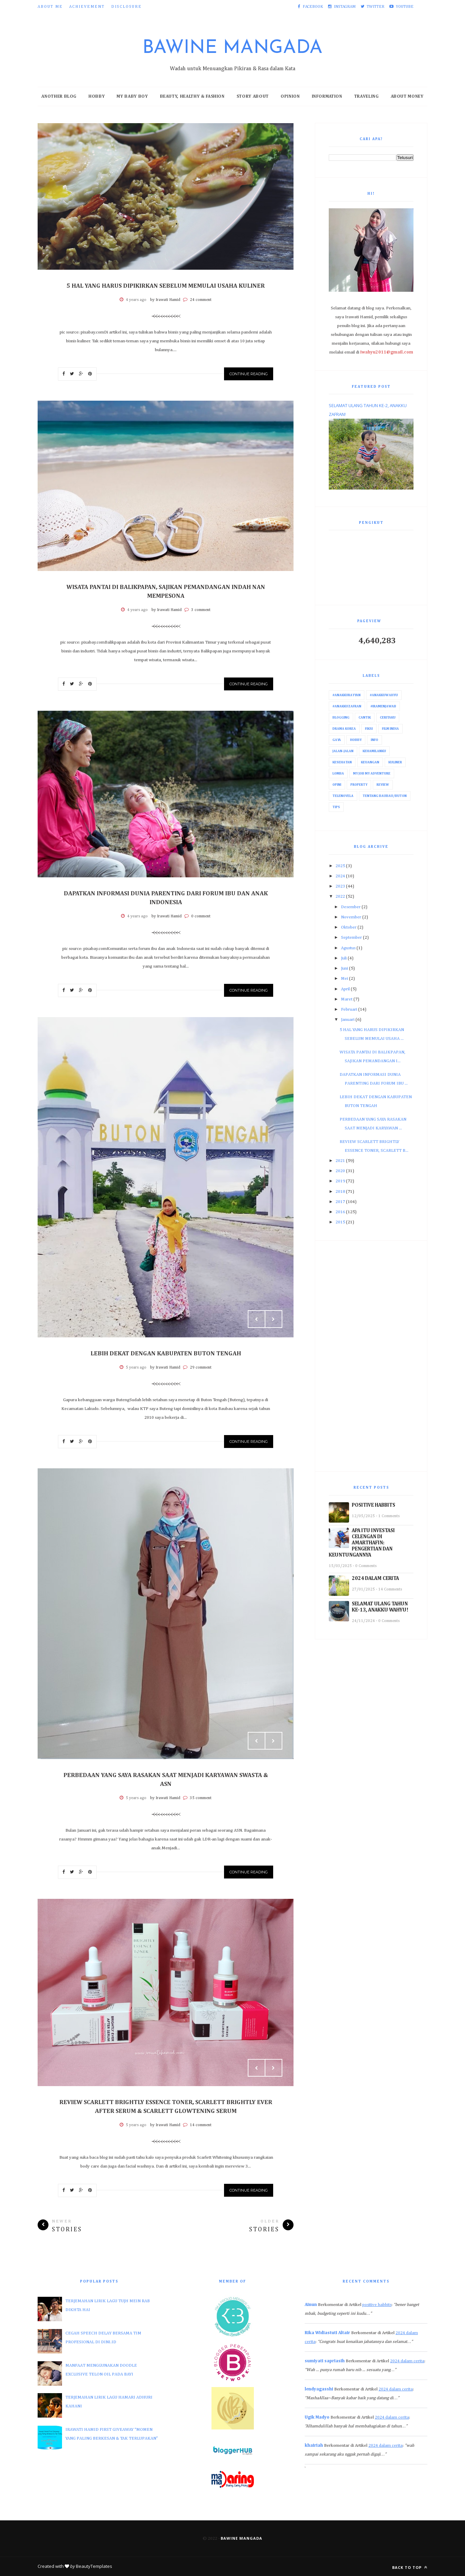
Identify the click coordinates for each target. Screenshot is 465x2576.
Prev (256, 1319)
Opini (336, 784)
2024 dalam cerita (407, 2361)
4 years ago (136, 300)
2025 (340, 866)
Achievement (87, 7)
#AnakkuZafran (346, 706)
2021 (340, 1161)
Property (358, 784)
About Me (50, 7)
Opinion (290, 96)
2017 (340, 1202)
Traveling (366, 96)
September (351, 937)
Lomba (338, 773)
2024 (340, 876)
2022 (340, 896)
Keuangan (370, 762)
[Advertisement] (371, 1356)
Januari (348, 1019)
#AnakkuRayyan (346, 695)
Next (273, 1319)
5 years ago (136, 1368)
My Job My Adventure (371, 773)
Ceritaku (388, 717)
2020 (340, 1171)
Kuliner (395, 762)
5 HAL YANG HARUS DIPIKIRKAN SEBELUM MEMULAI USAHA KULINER (165, 286)
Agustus (348, 948)
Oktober (349, 927)
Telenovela (342, 796)
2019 (340, 1181)
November (351, 917)
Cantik (365, 717)
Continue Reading (248, 373)
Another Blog (59, 96)
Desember (351, 907)
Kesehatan (342, 762)
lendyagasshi (319, 2389)
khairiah (314, 2445)
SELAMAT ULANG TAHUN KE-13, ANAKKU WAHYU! (380, 1607)
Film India (390, 728)
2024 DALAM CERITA (375, 1578)
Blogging (340, 717)
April (345, 989)
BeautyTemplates (94, 2566)
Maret (346, 999)
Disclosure (126, 7)
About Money (407, 96)
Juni (344, 968)
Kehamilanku (374, 751)
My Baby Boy (132, 96)
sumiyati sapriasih (325, 2361)
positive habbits (376, 2305)
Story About (253, 96)
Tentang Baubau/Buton (385, 796)
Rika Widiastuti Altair (327, 2333)
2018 (340, 1191)
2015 (340, 1222)
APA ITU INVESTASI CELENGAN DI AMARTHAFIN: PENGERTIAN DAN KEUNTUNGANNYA (362, 1543)
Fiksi (369, 728)
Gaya (336, 740)
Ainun (311, 2305)
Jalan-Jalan (342, 751)
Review (383, 784)
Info (374, 740)
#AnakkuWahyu (384, 695)
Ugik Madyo (317, 2417)
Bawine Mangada (232, 48)
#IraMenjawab (383, 706)
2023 (340, 886)
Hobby (96, 96)
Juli (344, 958)
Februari (349, 1009)
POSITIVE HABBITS (373, 1505)
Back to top (409, 2567)
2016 (340, 1212)
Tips (336, 807)
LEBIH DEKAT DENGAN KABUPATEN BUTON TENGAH (165, 1354)
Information (327, 96)
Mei (344, 978)
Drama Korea (344, 728)
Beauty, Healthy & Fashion (192, 96)
